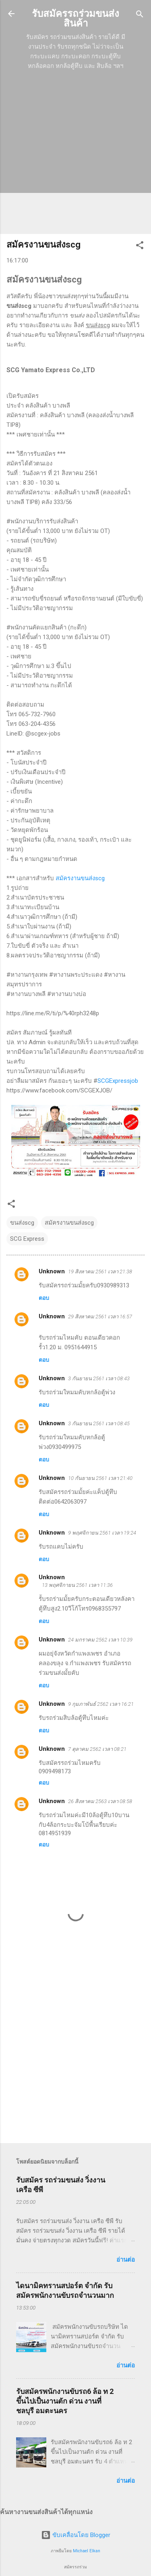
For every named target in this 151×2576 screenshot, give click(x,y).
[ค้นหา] (140, 14)
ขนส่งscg (22, 1222)
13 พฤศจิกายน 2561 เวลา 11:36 (77, 1585)
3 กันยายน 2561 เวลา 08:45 (99, 1423)
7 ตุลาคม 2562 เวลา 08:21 (97, 1749)
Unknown (52, 1271)
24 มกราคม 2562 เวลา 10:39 (100, 1640)
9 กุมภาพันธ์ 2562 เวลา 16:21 (101, 1704)
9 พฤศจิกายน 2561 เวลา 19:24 (102, 1533)
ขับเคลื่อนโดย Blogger (75, 2535)
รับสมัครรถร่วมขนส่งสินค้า (75, 18)
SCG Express (27, 1238)
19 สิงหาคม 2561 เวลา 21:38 (100, 1272)
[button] (140, 245)
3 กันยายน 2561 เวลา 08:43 (99, 1378)
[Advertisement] (75, 152)
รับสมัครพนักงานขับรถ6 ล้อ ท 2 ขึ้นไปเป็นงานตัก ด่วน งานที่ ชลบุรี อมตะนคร (65, 2401)
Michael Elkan (86, 2550)
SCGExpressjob (117, 1080)
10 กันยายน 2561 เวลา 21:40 (100, 1478)
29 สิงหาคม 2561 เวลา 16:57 (100, 1317)
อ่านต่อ (125, 2259)
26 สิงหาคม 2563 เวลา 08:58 (100, 1801)
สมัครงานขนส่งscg (80, 878)
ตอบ (44, 1298)
